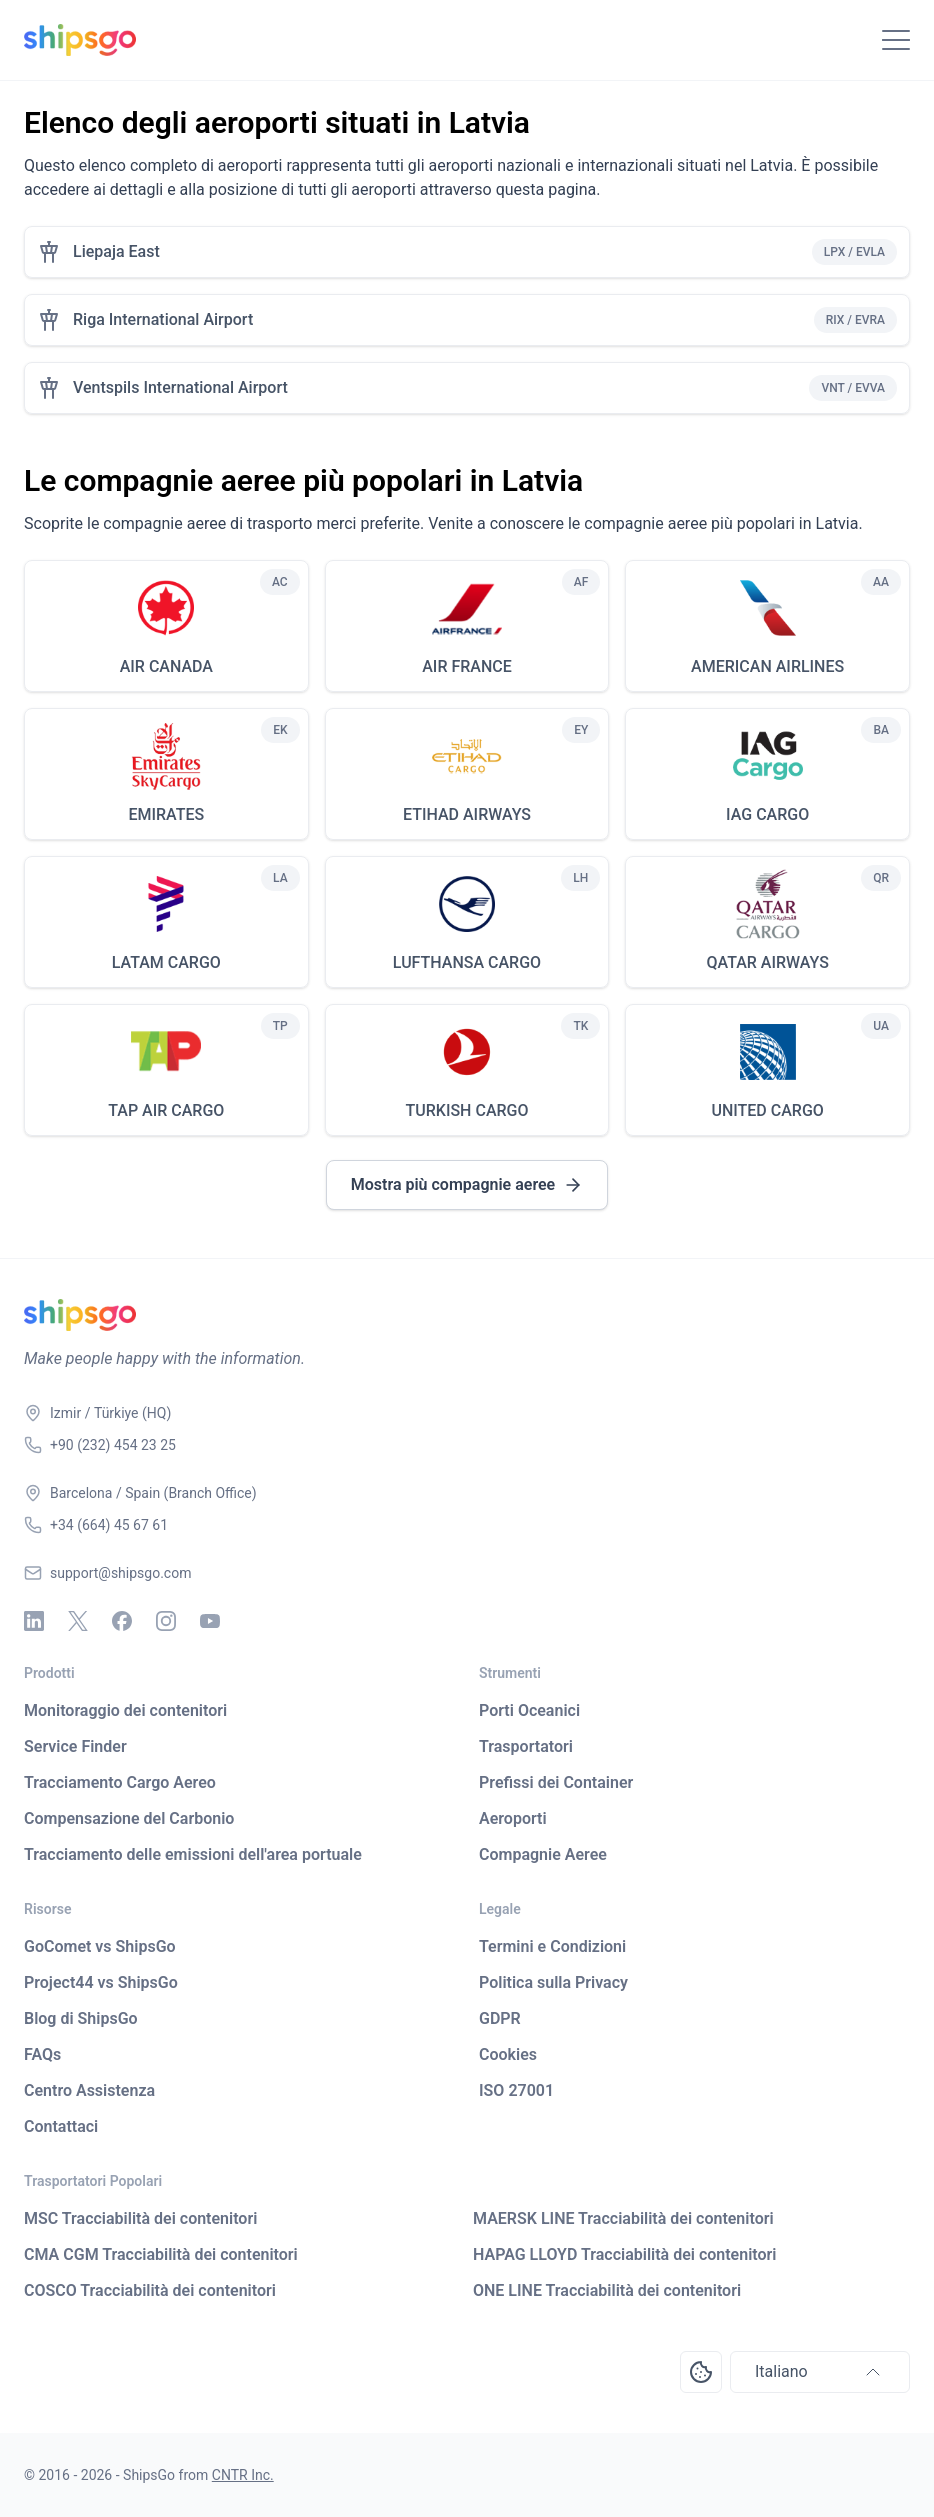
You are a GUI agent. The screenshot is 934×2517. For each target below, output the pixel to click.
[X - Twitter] (78, 1621)
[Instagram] (166, 1621)
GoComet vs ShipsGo (100, 1946)
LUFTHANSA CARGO (467, 962)
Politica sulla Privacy (553, 1982)
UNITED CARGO (767, 1110)
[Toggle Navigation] (896, 40)
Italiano (820, 2372)
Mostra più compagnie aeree (467, 1185)
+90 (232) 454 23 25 (113, 1445)
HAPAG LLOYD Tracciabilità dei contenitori (624, 2254)
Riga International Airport (163, 319)
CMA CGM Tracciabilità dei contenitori (161, 2254)
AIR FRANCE (467, 666)
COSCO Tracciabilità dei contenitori (150, 2290)
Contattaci (61, 2126)
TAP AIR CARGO (166, 1110)
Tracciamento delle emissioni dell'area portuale (193, 1854)
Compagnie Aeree (543, 1854)
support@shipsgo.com (120, 1573)
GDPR (500, 2018)
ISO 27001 (516, 2090)
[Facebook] (122, 1621)
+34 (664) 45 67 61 (109, 1525)
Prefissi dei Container (556, 1782)
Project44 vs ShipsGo (101, 1982)
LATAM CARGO (166, 962)
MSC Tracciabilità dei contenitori (140, 2218)
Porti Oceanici (529, 1710)
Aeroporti (513, 1818)
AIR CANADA (166, 666)
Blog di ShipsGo (81, 2018)
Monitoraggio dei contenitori (125, 1710)
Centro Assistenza (89, 2090)
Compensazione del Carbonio (129, 1818)
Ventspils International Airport (180, 387)
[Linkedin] (34, 1621)
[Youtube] (210, 1621)
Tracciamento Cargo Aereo (120, 1782)
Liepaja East (116, 251)
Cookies (508, 2054)
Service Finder (75, 1746)
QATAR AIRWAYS (767, 962)
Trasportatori (526, 1746)
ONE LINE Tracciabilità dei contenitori (607, 2290)
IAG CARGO (767, 814)
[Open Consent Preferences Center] (701, 2372)
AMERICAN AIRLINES (767, 666)
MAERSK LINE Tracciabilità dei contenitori (623, 2218)
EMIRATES (166, 814)
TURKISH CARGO (466, 1110)
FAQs (42, 2054)
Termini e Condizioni (552, 1946)
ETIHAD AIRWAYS (467, 814)
